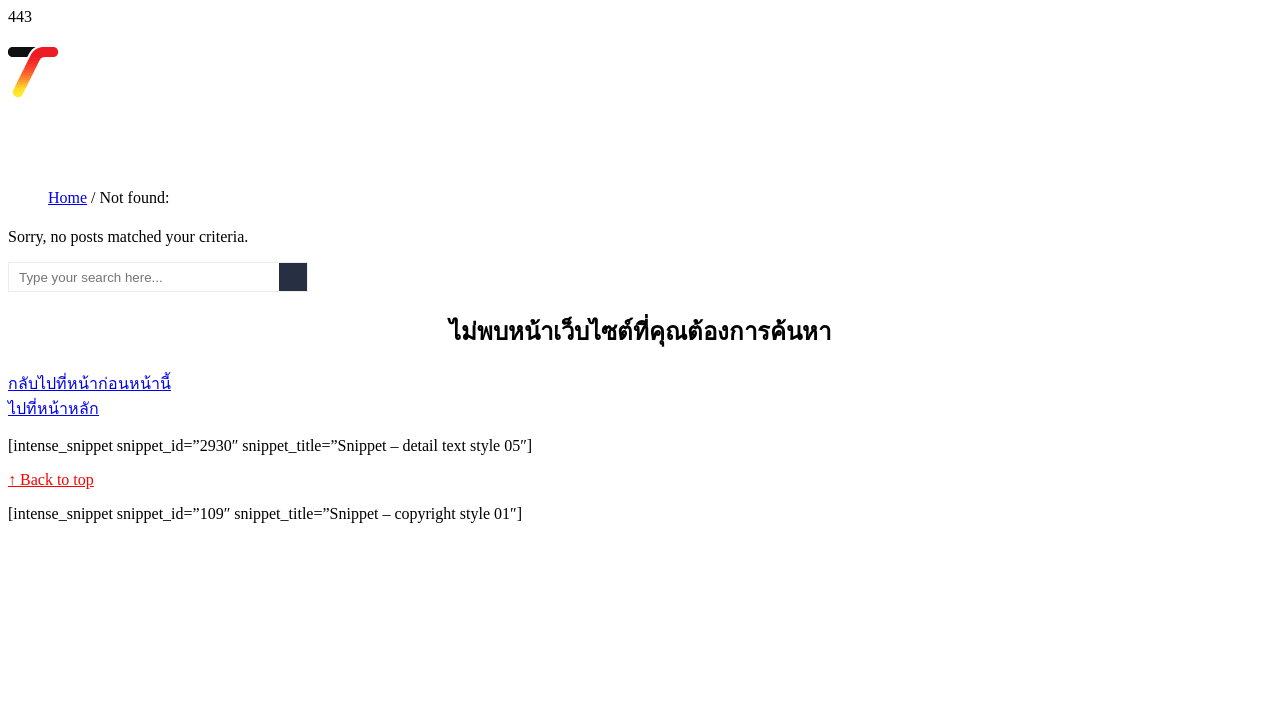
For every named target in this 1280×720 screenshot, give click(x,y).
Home (67, 197)
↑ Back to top (51, 479)
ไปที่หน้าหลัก (53, 408)
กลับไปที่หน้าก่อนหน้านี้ (89, 383)
